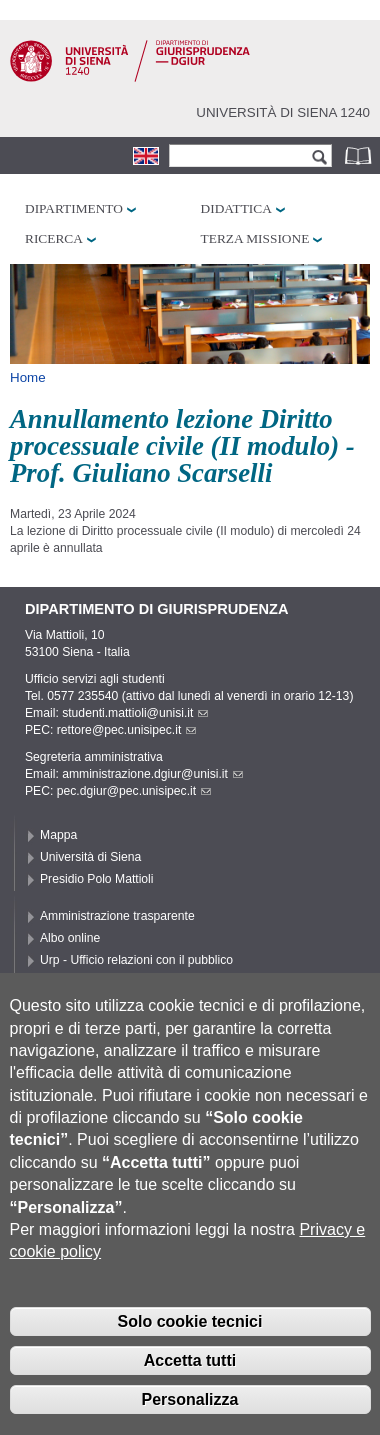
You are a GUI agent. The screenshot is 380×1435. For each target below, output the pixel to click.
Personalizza (190, 1417)
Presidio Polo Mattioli (97, 879)
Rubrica (360, 155)
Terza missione (255, 238)
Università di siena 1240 (283, 112)
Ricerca (54, 238)
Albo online (70, 938)
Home (28, 377)
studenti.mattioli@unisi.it (135, 713)
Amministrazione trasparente (117, 916)
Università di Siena (90, 857)
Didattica (236, 208)
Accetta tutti (190, 1378)
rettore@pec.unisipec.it (127, 730)
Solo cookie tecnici (190, 1340)
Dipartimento (74, 208)
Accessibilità (73, 981)
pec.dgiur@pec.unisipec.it (134, 791)
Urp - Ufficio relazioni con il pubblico (136, 960)
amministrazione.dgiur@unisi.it (152, 774)
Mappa (58, 835)
